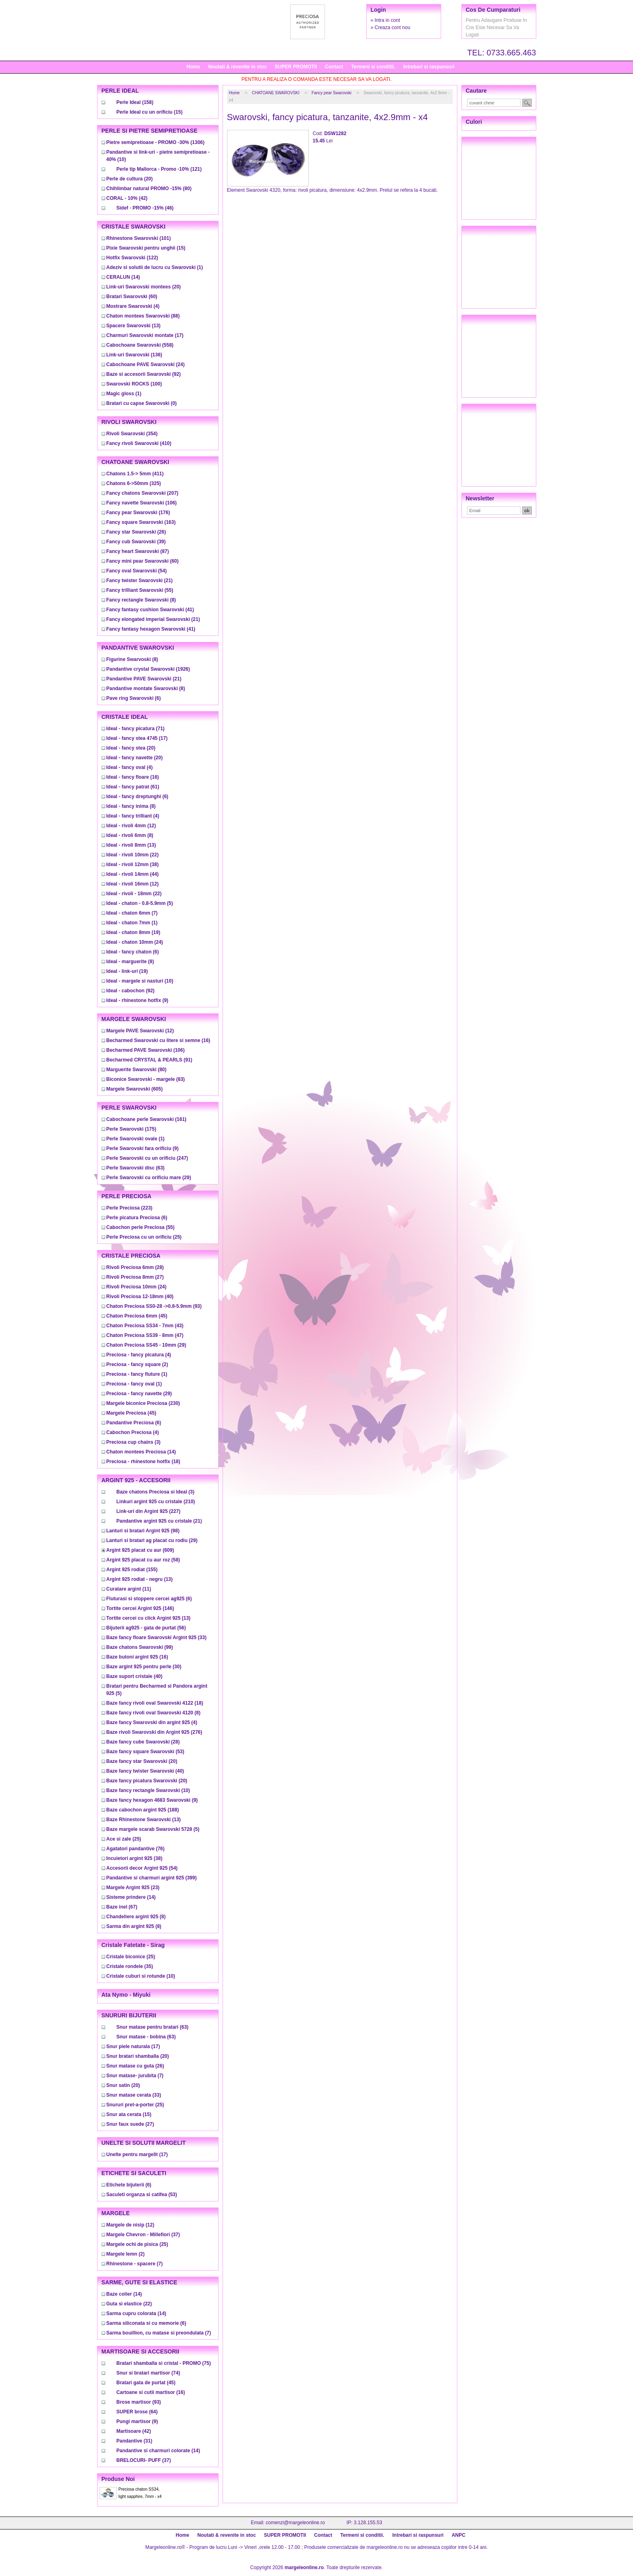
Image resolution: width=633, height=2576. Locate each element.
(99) (139, 1647)
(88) (143, 316)
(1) (154, 267)
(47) (145, 1335)
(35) (129, 1966)
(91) (149, 1060)
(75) (164, 2363)
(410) (139, 443)
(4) (132, 306)
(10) (139, 981)
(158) (135, 102)
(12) (131, 825)
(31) (135, 2441)
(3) (133, 1442)
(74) (148, 2373)
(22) (132, 855)
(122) (132, 258)
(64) (137, 2412)
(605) (134, 1089)
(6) (133, 698)
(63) (135, 1168)
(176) (138, 512)
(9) (137, 1000)
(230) (143, 1403)
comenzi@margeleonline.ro (295, 2522)
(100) (134, 384)
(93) (154, 1306)
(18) (143, 1461)
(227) (149, 1511)
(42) (127, 198)
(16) (132, 777)
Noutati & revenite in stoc (237, 67)
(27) (135, 1277)
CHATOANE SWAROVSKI (276, 93)
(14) (123, 277)
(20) (129, 179)
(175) (131, 1129)
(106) (141, 503)
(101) (138, 238)
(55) (139, 590)
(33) (156, 1637)
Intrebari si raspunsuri (429, 67)
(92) (143, 374)
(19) (133, 932)
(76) (135, 1849)
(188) (142, 1810)
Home (193, 67)
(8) (141, 600)
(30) (143, 1666)
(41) (150, 609)
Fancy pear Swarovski (331, 93)
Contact (334, 67)
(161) (146, 1119)
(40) (140, 1296)
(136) (134, 355)
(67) (122, 1907)
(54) (136, 571)
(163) (141, 522)
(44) (132, 874)
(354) (132, 433)
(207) (142, 493)
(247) (147, 1158)
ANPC (458, 2535)
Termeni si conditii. (373, 67)
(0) (141, 403)
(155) (132, 1569)
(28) (135, 1267)
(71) (135, 728)
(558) (140, 345)
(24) (145, 364)
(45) (137, 1316)
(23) (133, 1887)
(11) (128, 1589)
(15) (150, 112)
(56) (146, 1628)
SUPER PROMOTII (296, 67)
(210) (156, 1501)
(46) (145, 208)
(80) (149, 188)
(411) (135, 474)
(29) (148, 1177)
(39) (136, 541)
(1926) (148, 669)
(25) (144, 1237)
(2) (137, 1364)
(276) (154, 1732)
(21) (139, 580)
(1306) (155, 142)
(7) (132, 913)
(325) (133, 483)
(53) (145, 1751)
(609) (140, 1550)
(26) (136, 532)
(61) (132, 787)
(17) (145, 335)
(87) (137, 551)
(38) (132, 864)
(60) (131, 296)
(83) (145, 1079)
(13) (133, 325)
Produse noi (118, 2479)
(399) (151, 1878)
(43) (145, 1325)
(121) (159, 169)
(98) (143, 1531)
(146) (140, 1608)
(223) (129, 1208)
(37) (143, 2234)
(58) (143, 1560)
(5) (139, 903)
